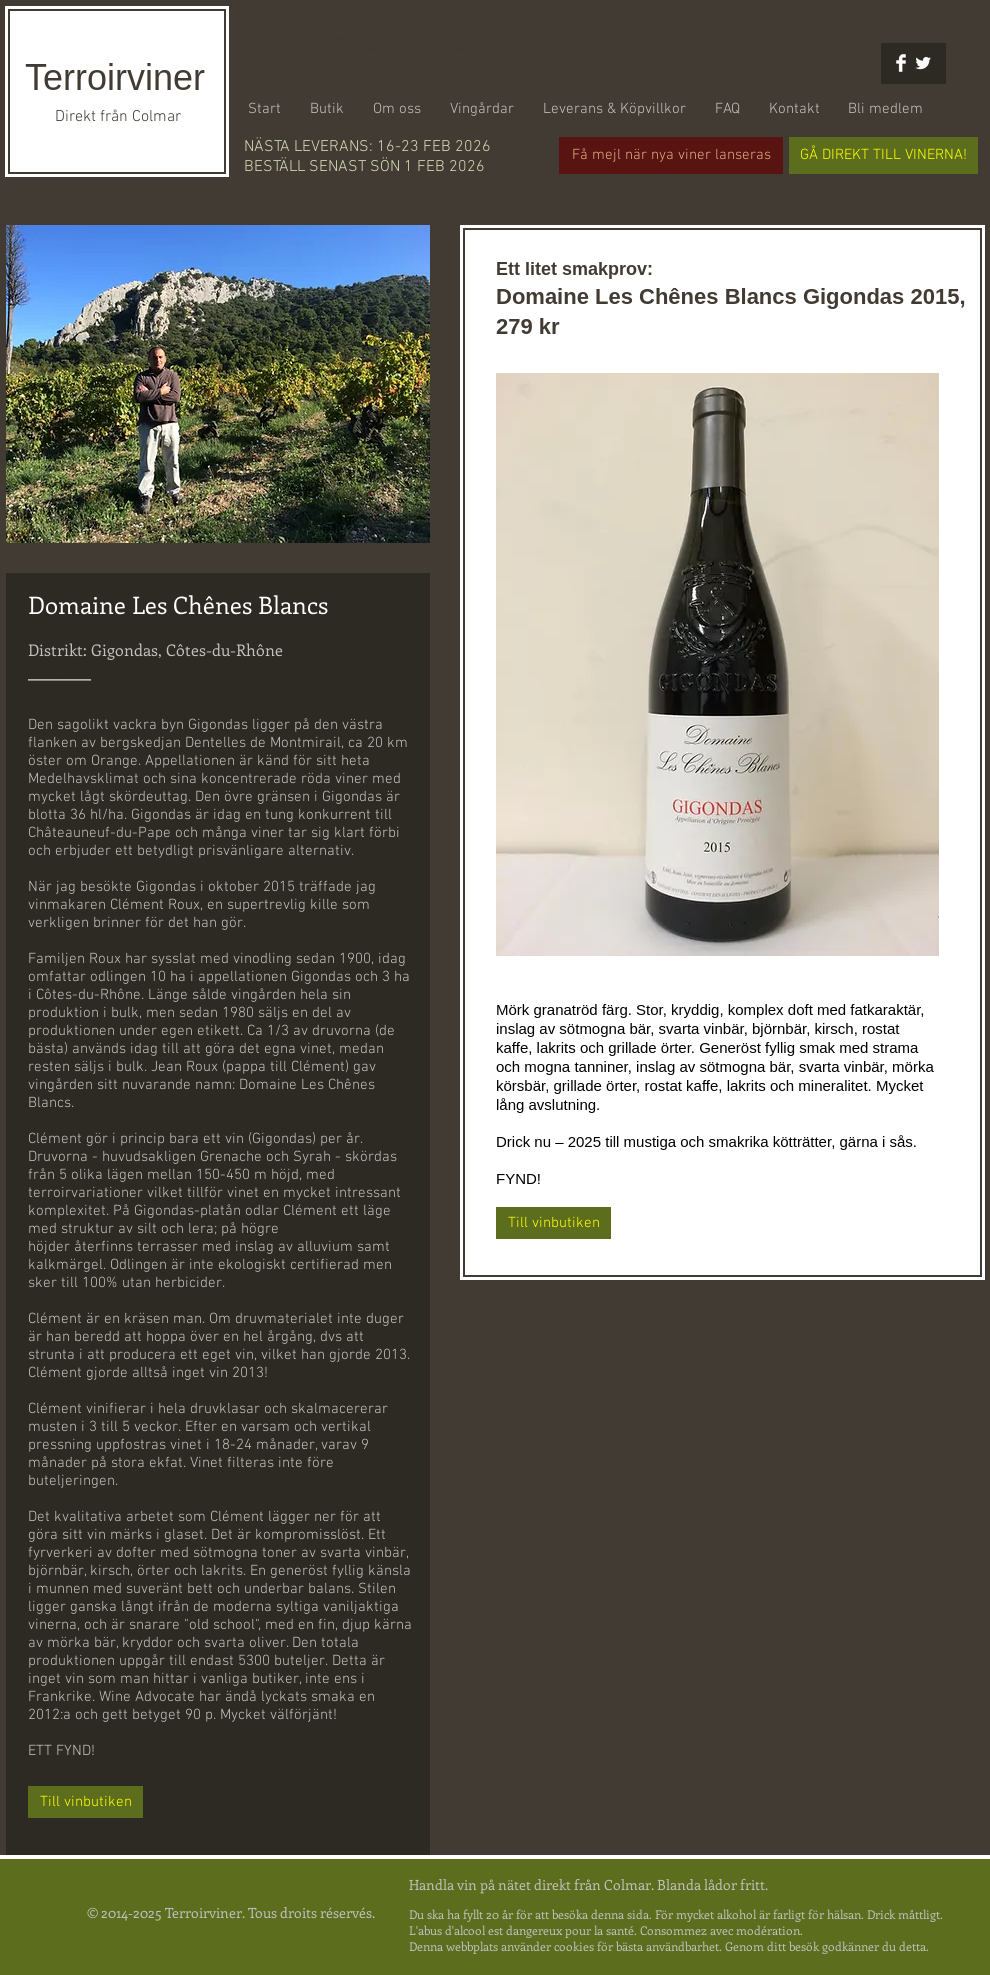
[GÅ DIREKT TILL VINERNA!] (883, 155)
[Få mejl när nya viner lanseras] (671, 155)
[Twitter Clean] (923, 63)
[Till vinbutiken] (85, 1802)
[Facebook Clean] (901, 63)
